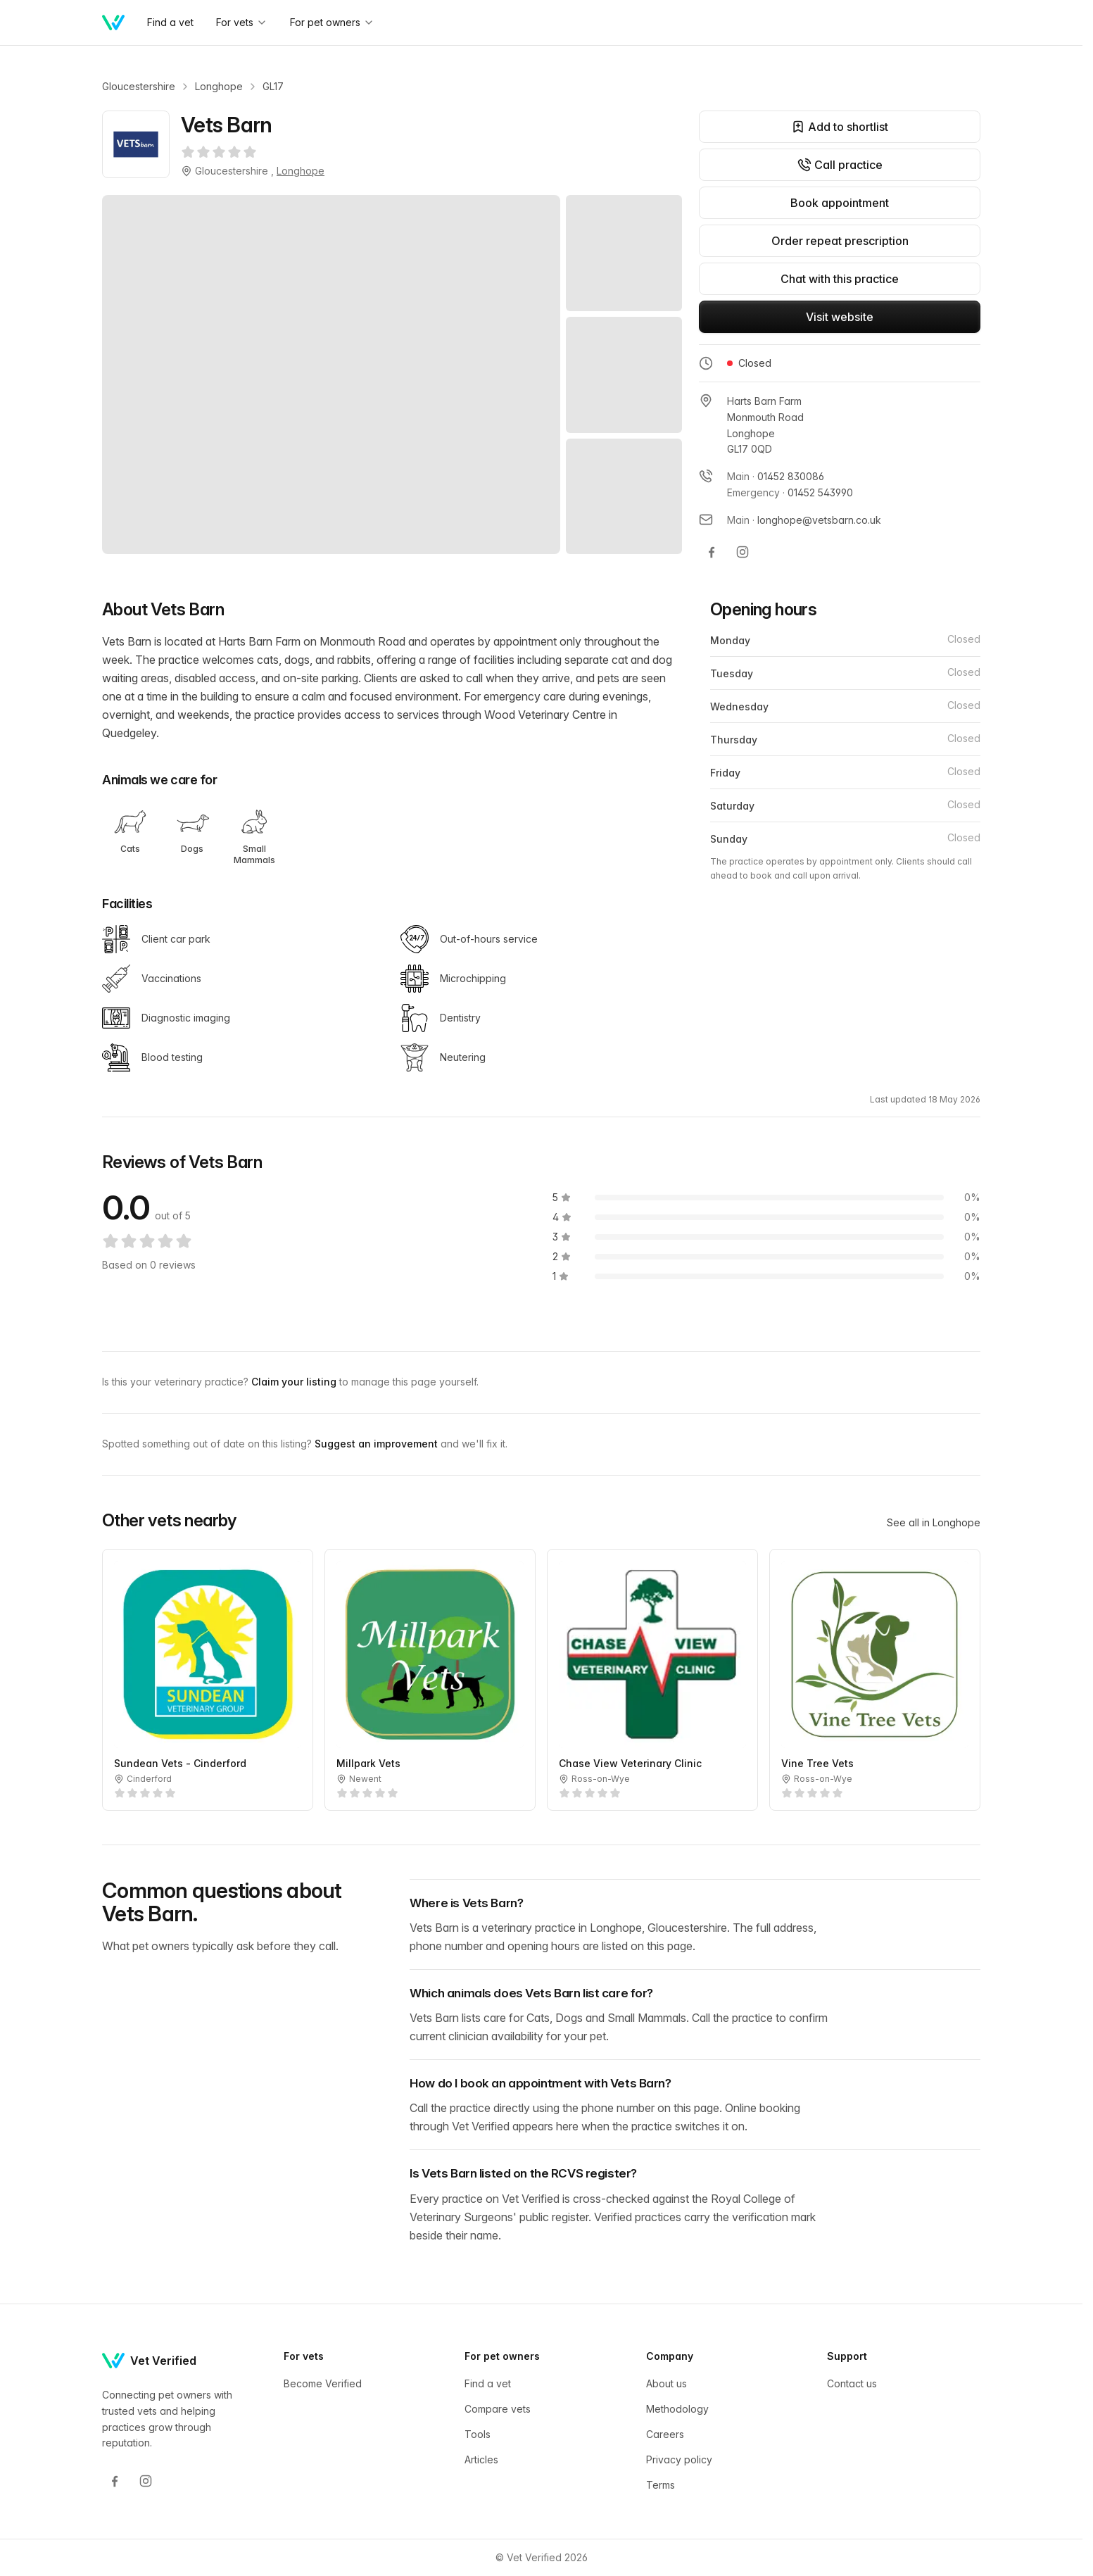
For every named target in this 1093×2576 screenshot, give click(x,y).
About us (666, 2383)
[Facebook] (114, 2481)
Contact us (852, 2383)
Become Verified (323, 2383)
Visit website (839, 317)
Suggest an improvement (378, 1444)
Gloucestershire (138, 86)
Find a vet (488, 2383)
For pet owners (332, 22)
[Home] (113, 22)
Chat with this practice (840, 279)
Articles (481, 2459)
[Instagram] (145, 2481)
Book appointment (839, 203)
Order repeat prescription (840, 241)
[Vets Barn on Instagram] (742, 552)
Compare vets (498, 2409)
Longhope (219, 86)
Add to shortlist (839, 127)
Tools (478, 2434)
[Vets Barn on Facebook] (711, 552)
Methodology (677, 2409)
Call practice (840, 165)
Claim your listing (295, 1382)
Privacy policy (679, 2459)
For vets (241, 22)
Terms (660, 2485)
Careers (665, 2434)
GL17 (273, 86)
